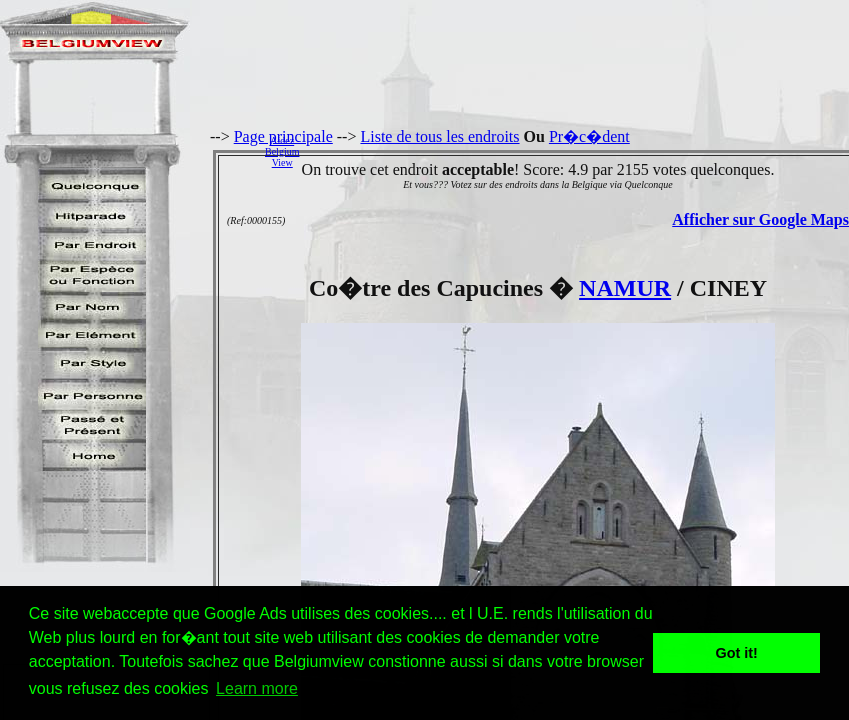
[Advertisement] (579, 151)
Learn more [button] (257, 688)
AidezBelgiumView (282, 151)
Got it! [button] (737, 653)
